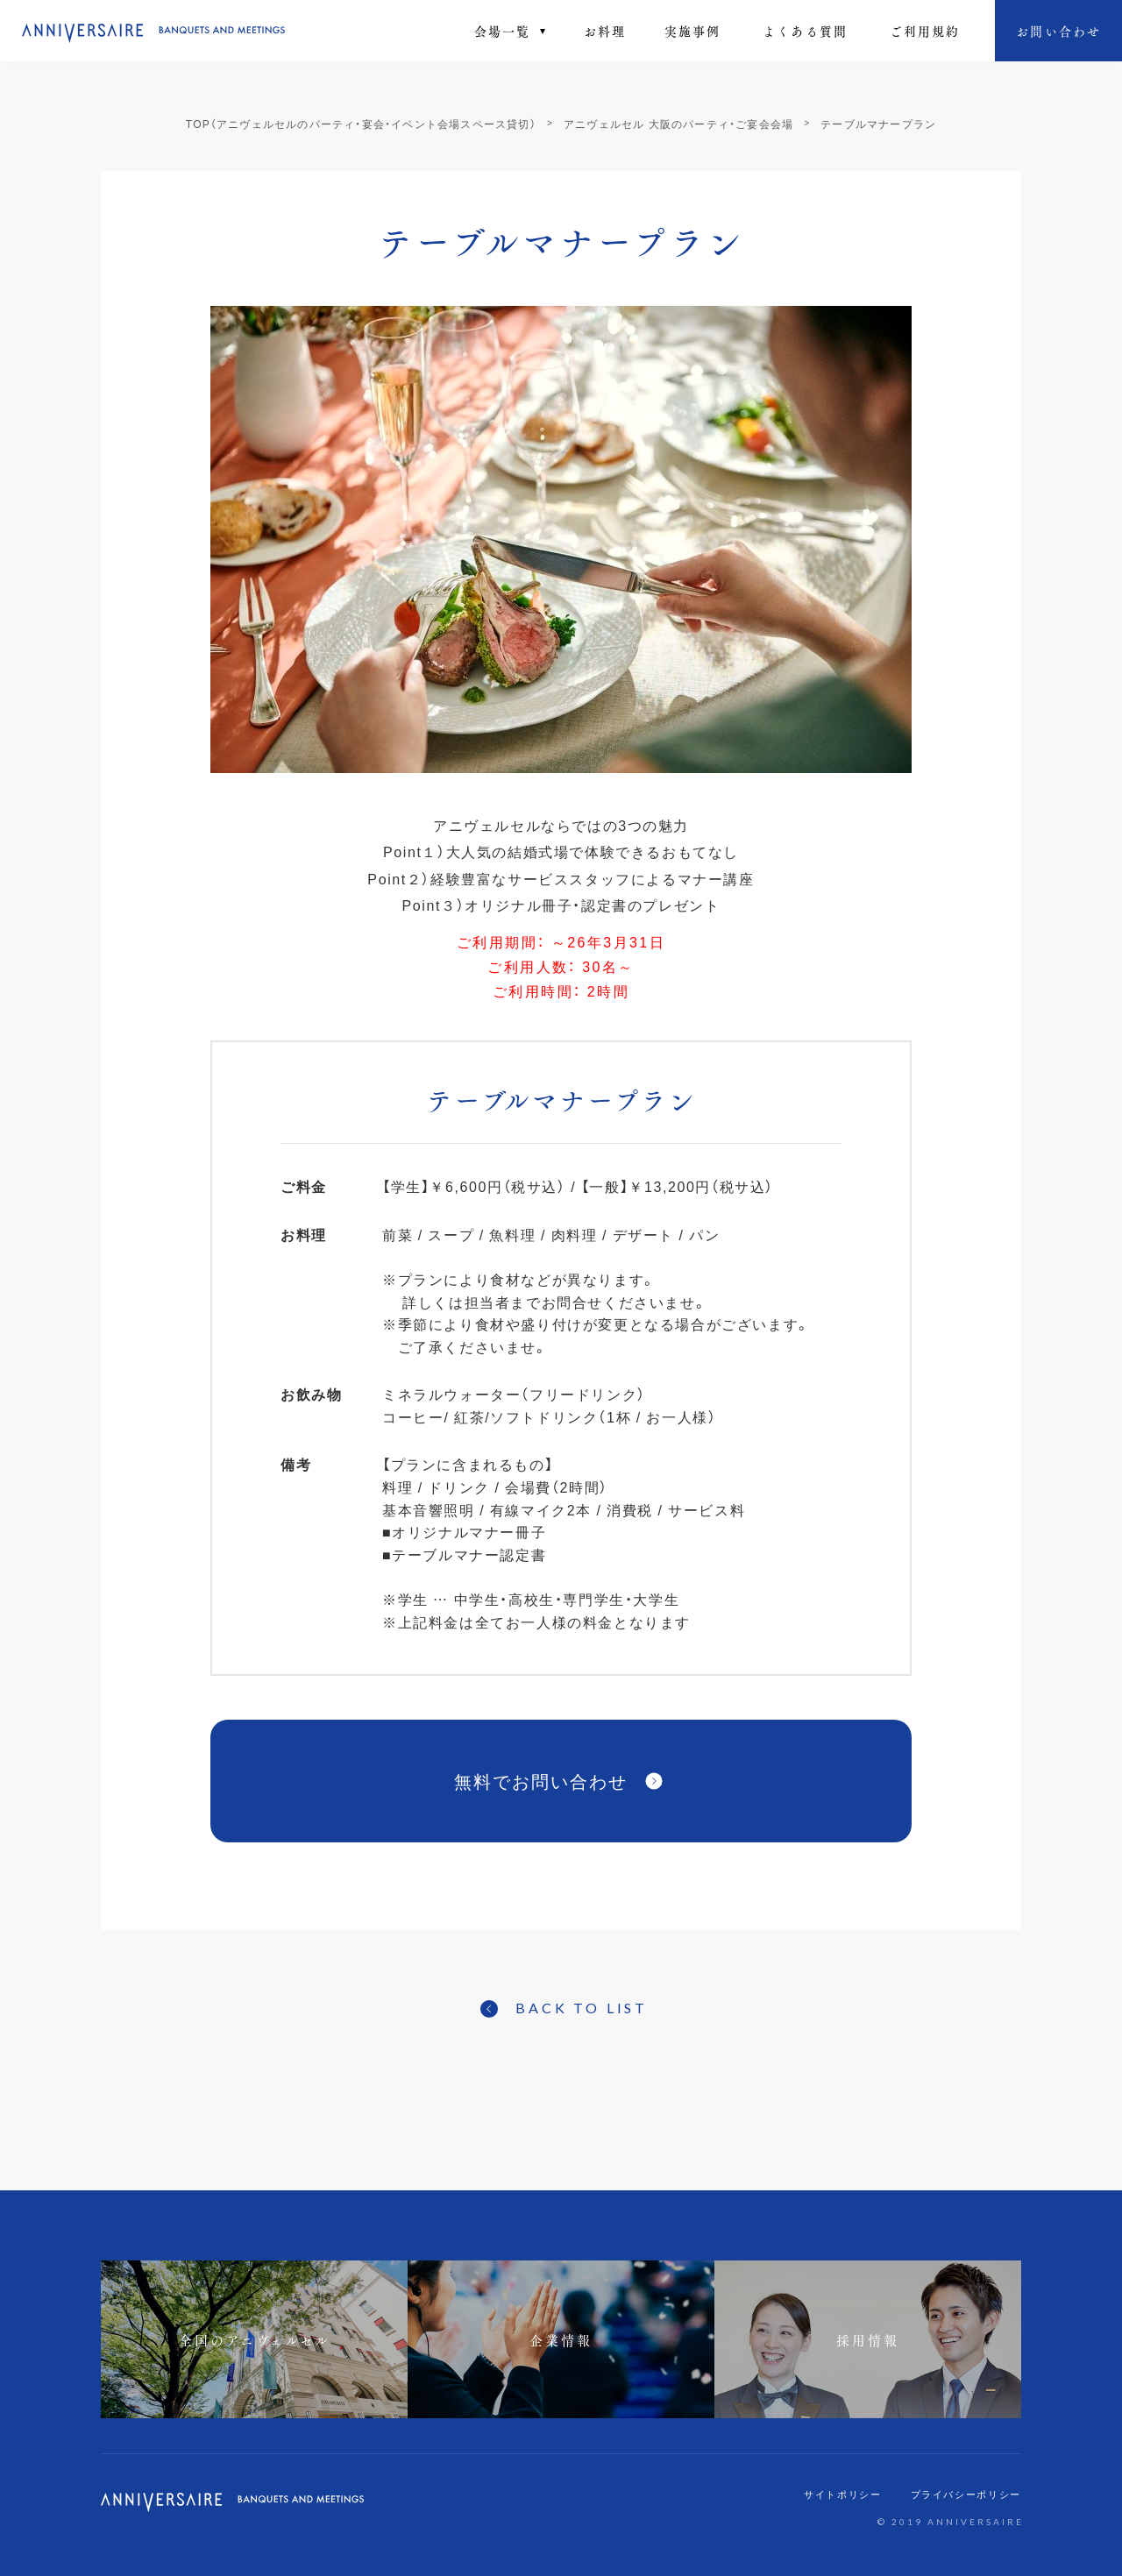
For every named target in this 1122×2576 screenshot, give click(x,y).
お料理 (605, 30)
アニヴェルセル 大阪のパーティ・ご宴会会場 (678, 123)
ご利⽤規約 (925, 30)
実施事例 (692, 30)
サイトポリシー (843, 2494)
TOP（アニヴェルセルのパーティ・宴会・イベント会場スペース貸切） (361, 123)
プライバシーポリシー (966, 2494)
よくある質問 (805, 30)
